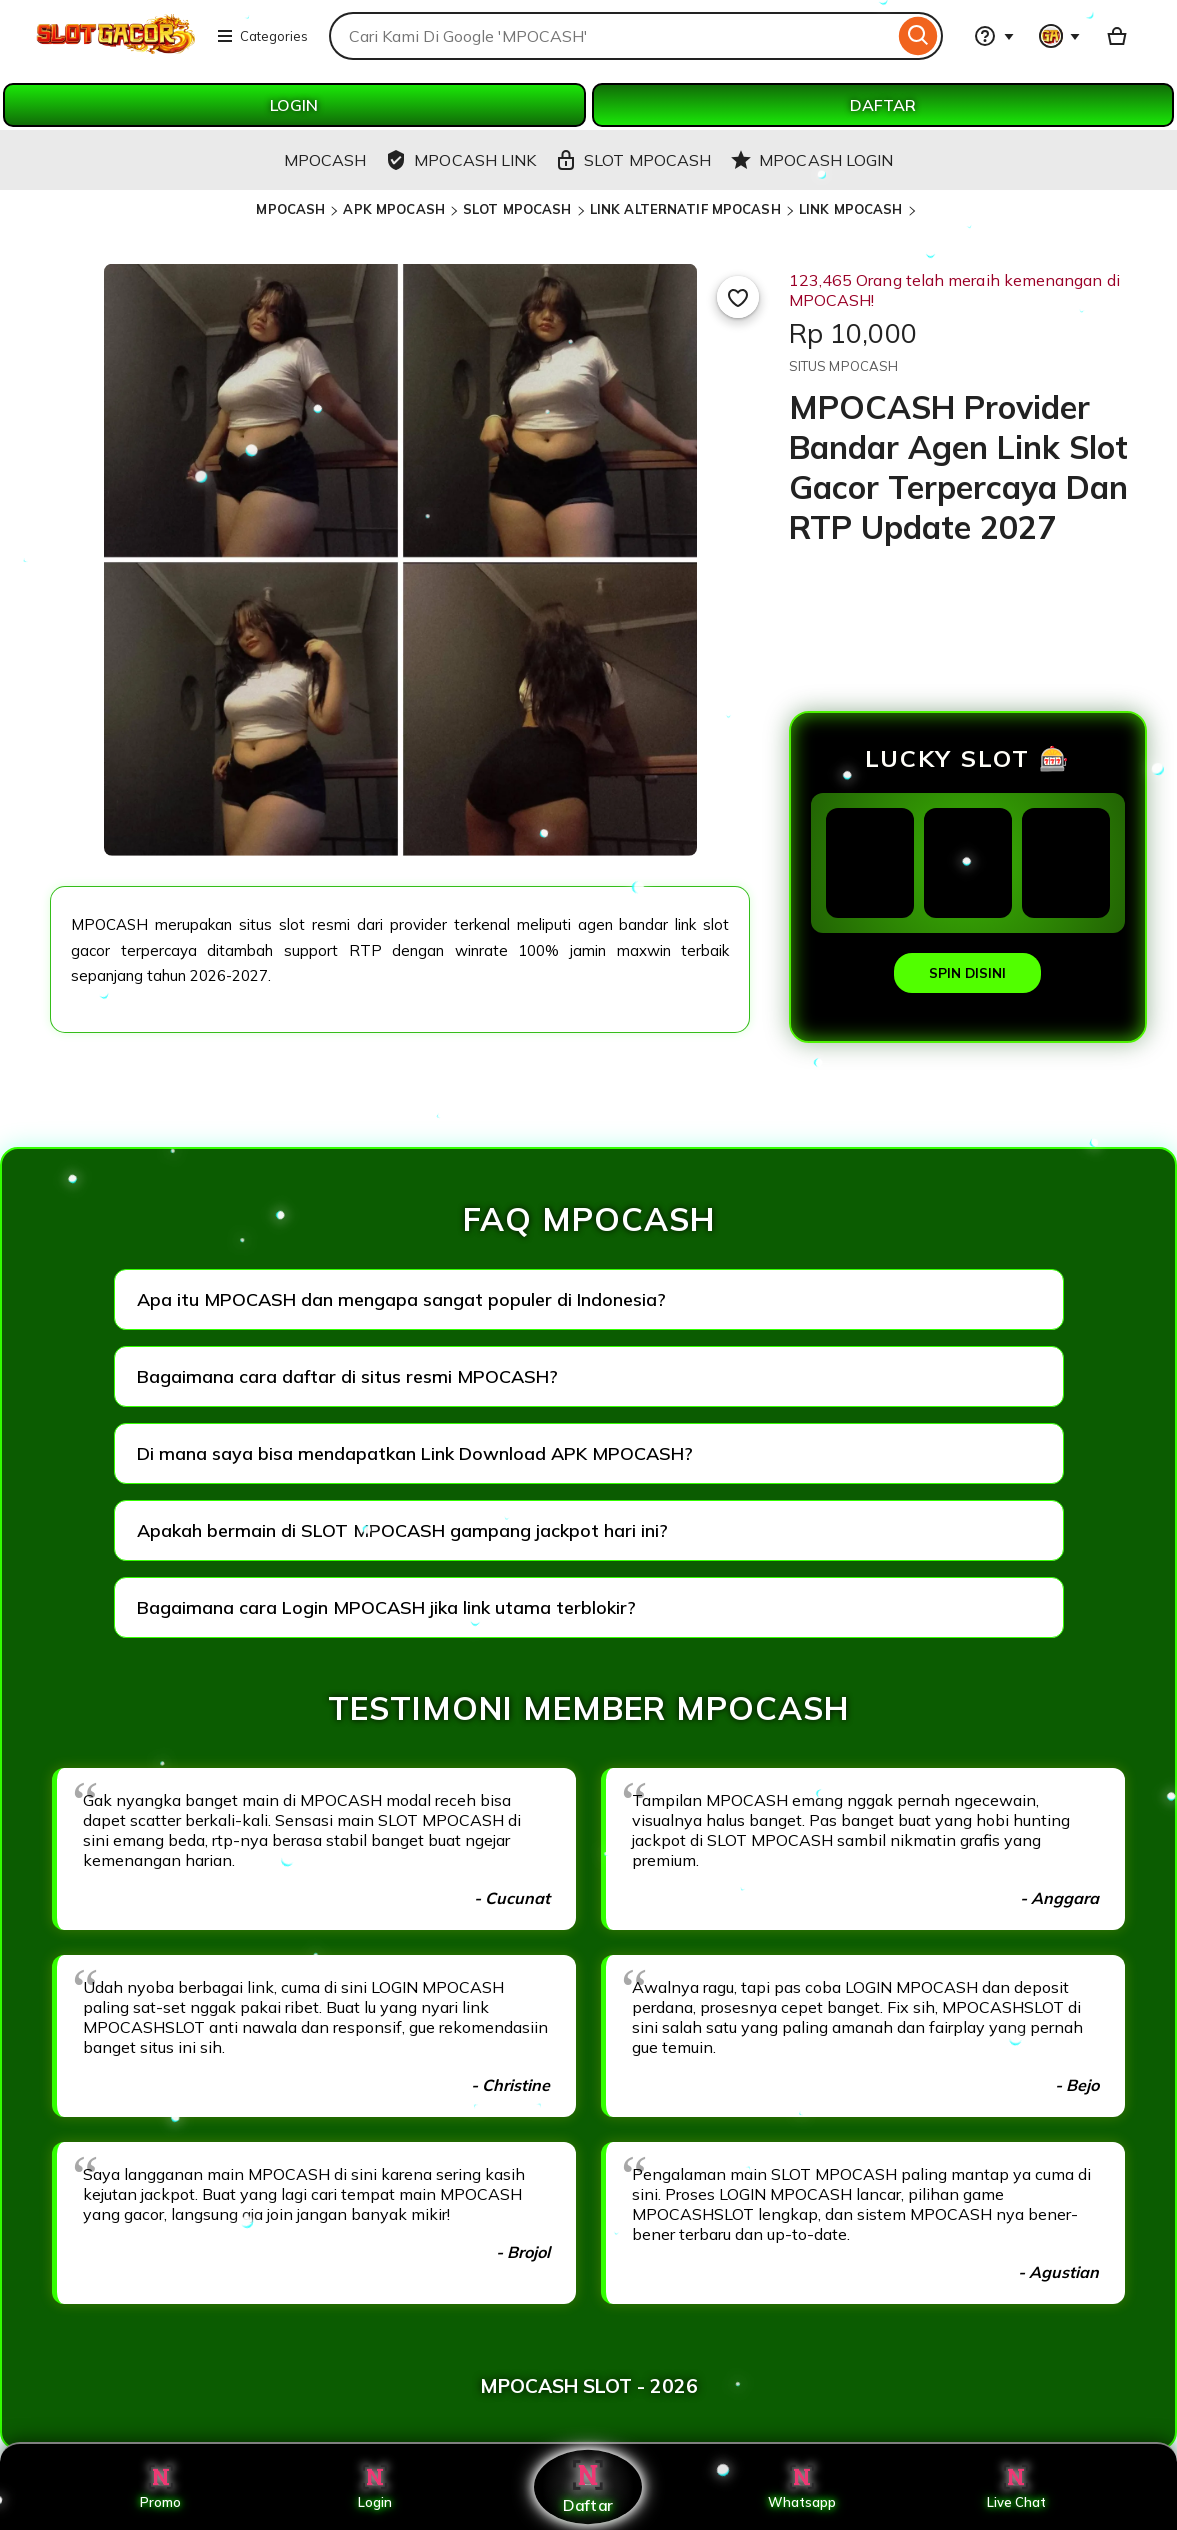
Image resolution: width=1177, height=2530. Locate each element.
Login (375, 2487)
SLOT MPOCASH (517, 209)
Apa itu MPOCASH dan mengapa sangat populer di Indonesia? (401, 1299)
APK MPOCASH (393, 209)
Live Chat (1016, 2487)
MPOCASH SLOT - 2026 (589, 2386)
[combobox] (611, 36)
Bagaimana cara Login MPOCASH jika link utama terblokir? (386, 1607)
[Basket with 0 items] (1117, 36)
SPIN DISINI (967, 973)
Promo (160, 2487)
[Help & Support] (994, 36)
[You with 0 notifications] (1060, 36)
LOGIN (294, 105)
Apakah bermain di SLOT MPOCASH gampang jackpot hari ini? (402, 1530)
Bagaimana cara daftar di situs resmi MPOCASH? (347, 1376)
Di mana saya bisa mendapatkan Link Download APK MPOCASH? (415, 1453)
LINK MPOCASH (851, 209)
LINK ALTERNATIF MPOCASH (685, 209)
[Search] (918, 36)
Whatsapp (802, 2487)
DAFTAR (883, 105)
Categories (262, 36)
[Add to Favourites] (738, 297)
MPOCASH (290, 209)
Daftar (588, 2486)
